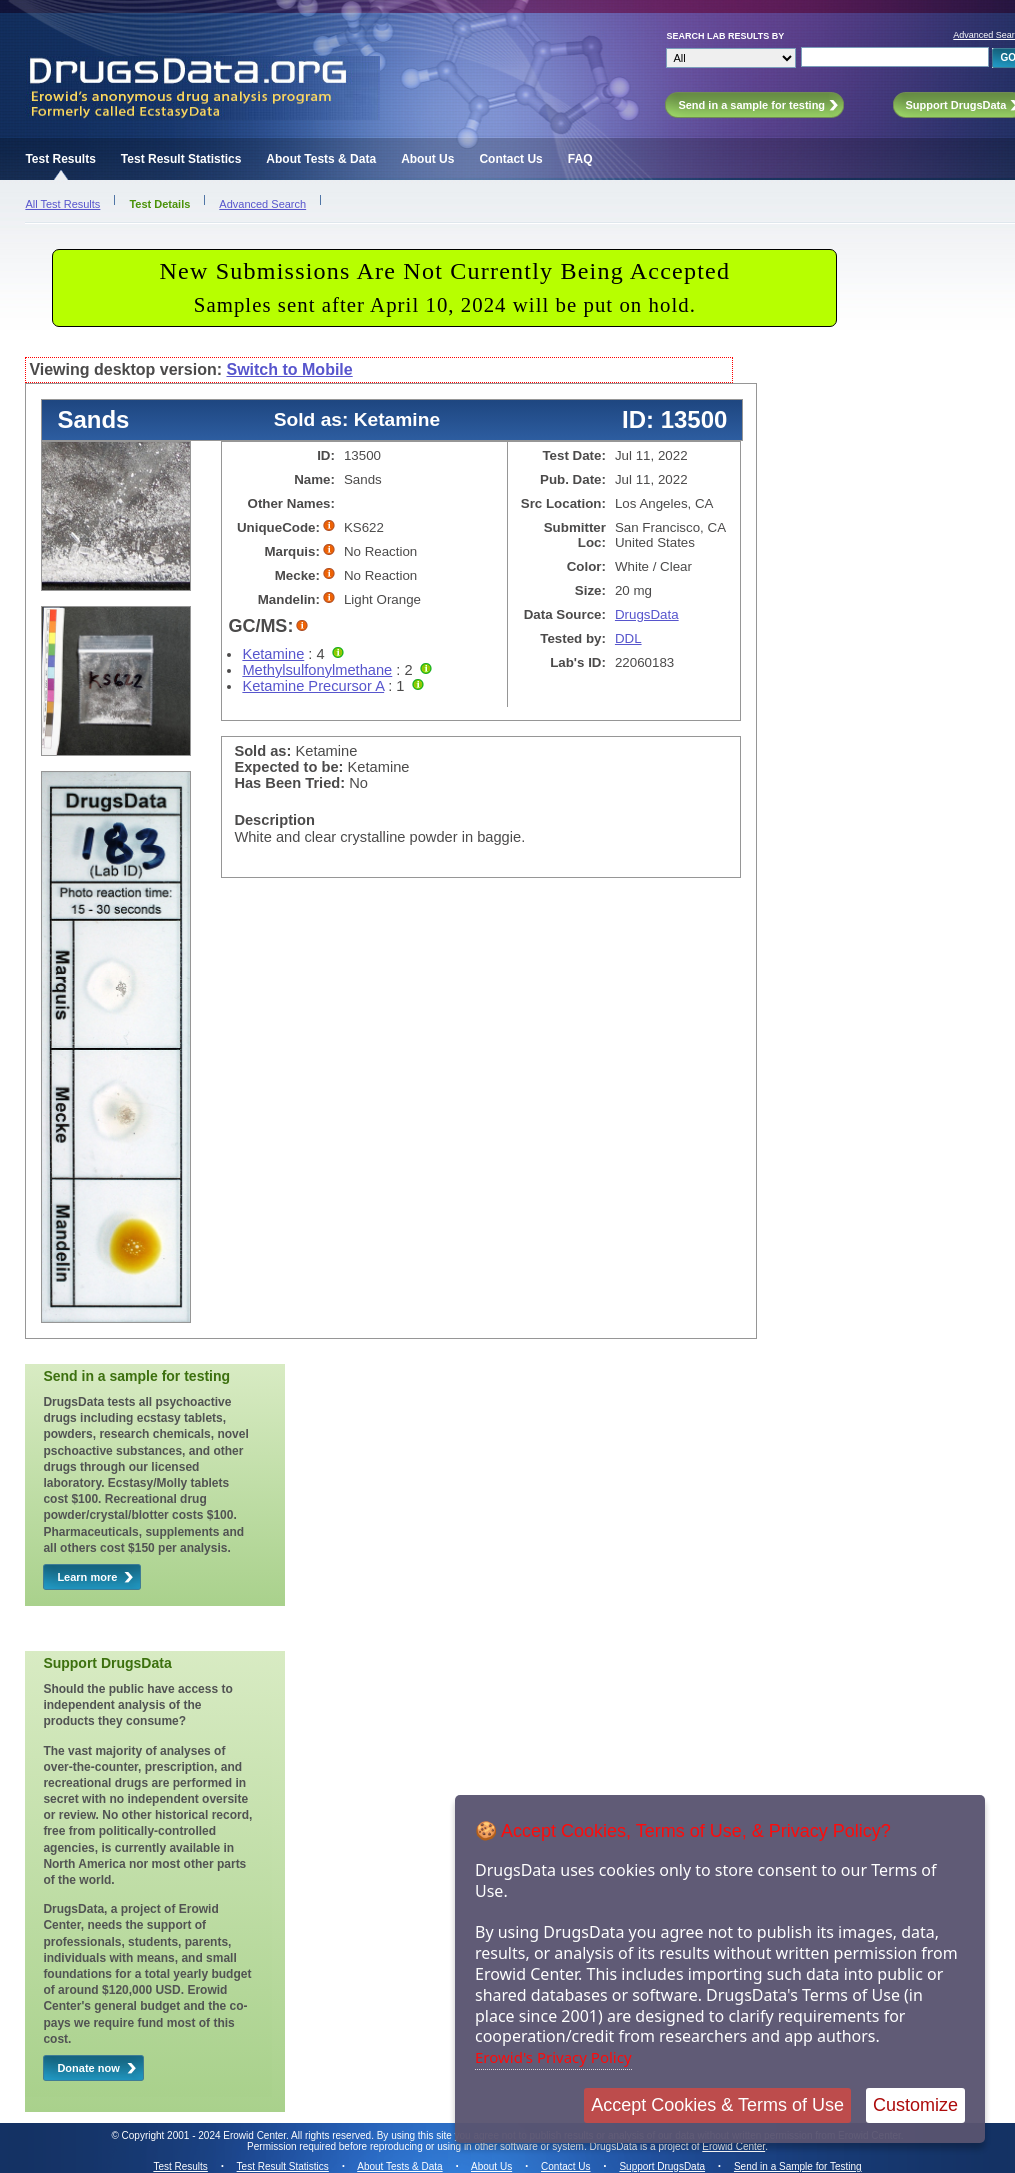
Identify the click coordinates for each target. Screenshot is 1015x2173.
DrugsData (647, 614)
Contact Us (510, 159)
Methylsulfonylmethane (317, 670)
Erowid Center (733, 2146)
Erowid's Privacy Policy (553, 2057)
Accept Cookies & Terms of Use (717, 2105)
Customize (915, 2105)
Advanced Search (262, 204)
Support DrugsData (662, 2166)
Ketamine (273, 654)
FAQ (580, 159)
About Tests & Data (321, 159)
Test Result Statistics (181, 159)
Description (274, 820)
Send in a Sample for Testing (798, 2166)
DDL (628, 638)
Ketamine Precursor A (313, 686)
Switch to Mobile (289, 369)
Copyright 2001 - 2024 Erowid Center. (205, 2135)
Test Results (60, 159)
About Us (427, 159)
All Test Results (62, 204)
